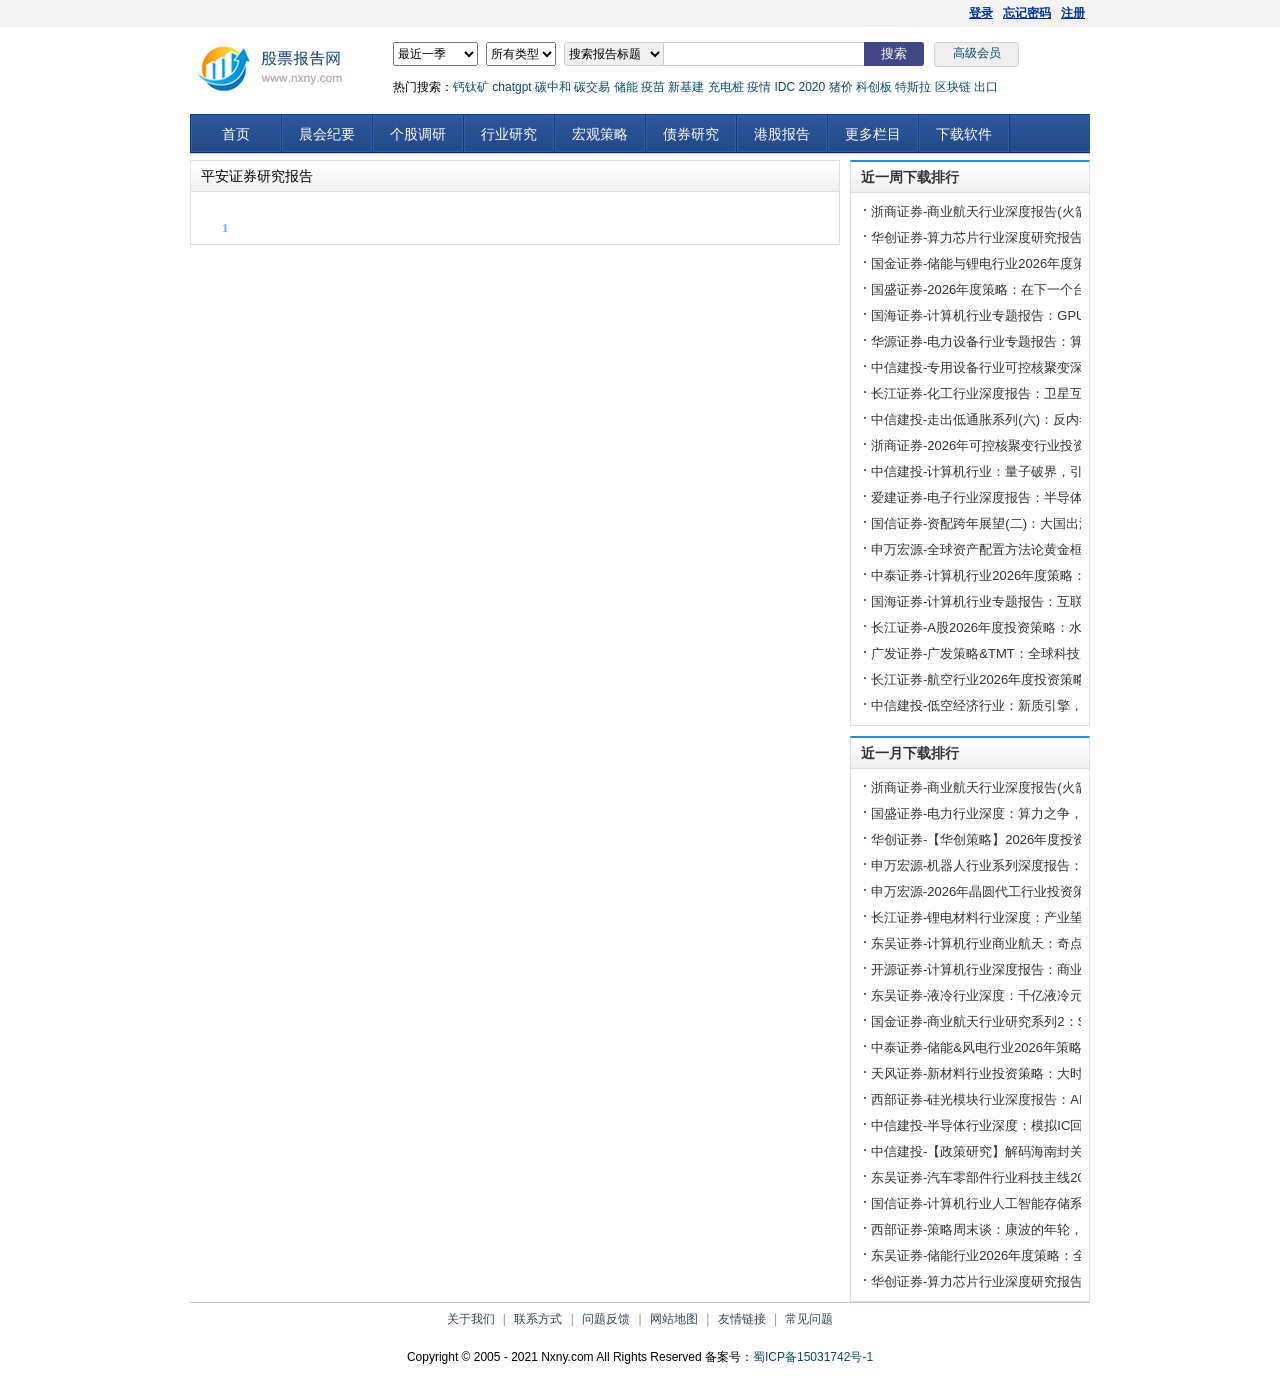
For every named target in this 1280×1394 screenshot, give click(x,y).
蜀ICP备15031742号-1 (813, 1357)
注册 (1073, 13)
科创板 (874, 87)
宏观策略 (600, 134)
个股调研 (418, 134)
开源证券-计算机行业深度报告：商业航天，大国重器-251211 (1046, 969)
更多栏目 (873, 134)
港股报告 (782, 134)
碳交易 (592, 87)
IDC (784, 87)
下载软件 (964, 134)
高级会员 (977, 53)
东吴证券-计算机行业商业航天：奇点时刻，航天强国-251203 (1046, 943)
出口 (986, 87)
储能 (626, 87)
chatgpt (511, 87)
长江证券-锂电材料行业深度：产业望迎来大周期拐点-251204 (1046, 917)
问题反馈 (606, 1319)
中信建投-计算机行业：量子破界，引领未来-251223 (1020, 471)
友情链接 (742, 1319)
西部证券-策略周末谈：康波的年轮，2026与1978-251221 (1036, 1229)
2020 (811, 87)
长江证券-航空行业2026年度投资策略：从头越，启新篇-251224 (1054, 679)
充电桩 (726, 87)
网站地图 (674, 1319)
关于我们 (471, 1319)
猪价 (841, 87)
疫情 (759, 87)
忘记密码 (1027, 13)
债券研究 (691, 134)
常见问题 (809, 1319)
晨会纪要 (327, 134)
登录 (981, 13)
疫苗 (653, 87)
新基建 (686, 87)
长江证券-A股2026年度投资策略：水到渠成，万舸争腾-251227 (1052, 627)
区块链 (953, 87)
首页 (236, 134)
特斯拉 (913, 87)
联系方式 (538, 1319)
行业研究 (509, 134)
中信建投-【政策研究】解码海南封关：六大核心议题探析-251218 (1059, 1151)
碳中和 (553, 87)
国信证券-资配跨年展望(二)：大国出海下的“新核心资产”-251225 (1055, 523)
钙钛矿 (471, 87)
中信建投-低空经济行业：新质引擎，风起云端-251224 (1027, 705)
